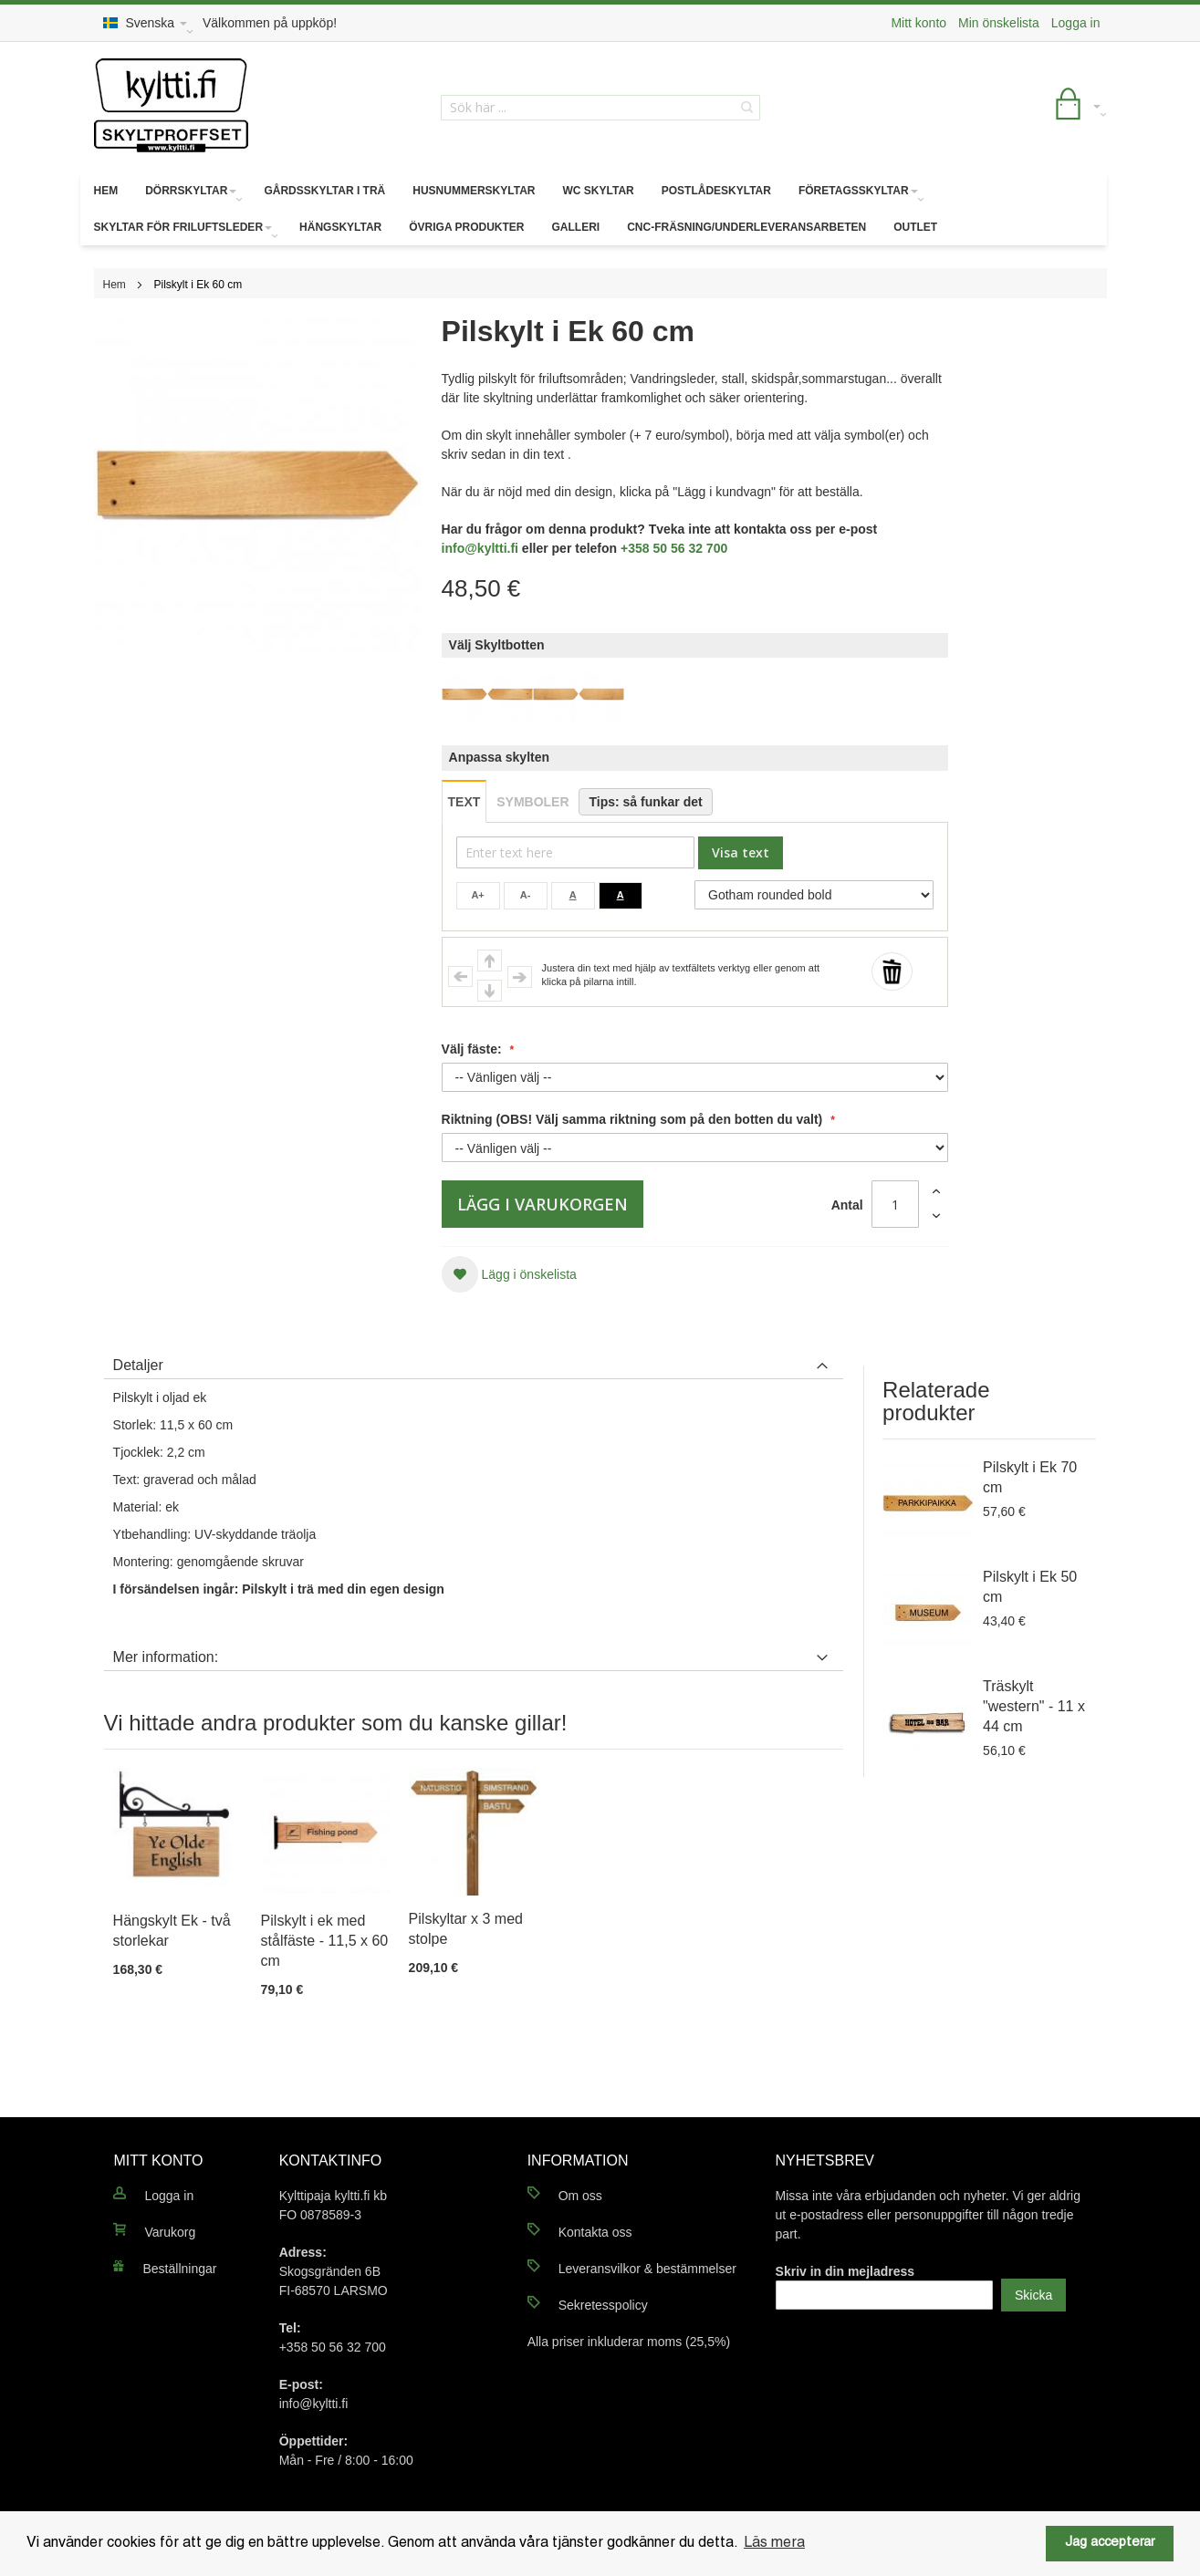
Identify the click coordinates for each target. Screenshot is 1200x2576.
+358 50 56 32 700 (674, 548)
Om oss (580, 2195)
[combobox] (600, 107)
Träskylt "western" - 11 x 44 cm (1034, 1706)
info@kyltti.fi (480, 548)
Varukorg (169, 2232)
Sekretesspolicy (603, 2305)
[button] (509, 1274)
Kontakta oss (595, 2232)
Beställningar (179, 2268)
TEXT (464, 802)
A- (525, 894)
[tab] (473, 1361)
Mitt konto (918, 23)
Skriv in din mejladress (845, 2271)
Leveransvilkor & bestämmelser (647, 2268)
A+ (477, 894)
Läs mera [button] (774, 2543)
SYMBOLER (532, 802)
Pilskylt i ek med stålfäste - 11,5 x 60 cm (325, 1940)
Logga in (1076, 23)
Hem (114, 284)
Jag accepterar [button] (1109, 2543)
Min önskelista (998, 23)
